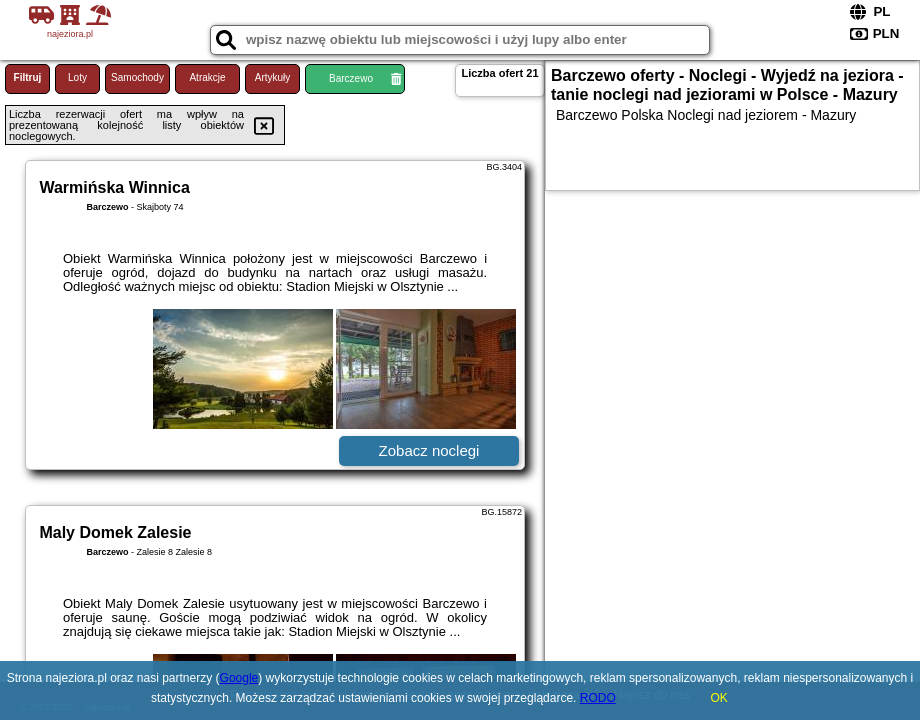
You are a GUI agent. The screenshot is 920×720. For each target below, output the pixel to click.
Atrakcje (207, 77)
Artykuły (273, 77)
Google (239, 678)
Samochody (137, 77)
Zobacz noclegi (429, 450)
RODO (598, 698)
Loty (77, 77)
